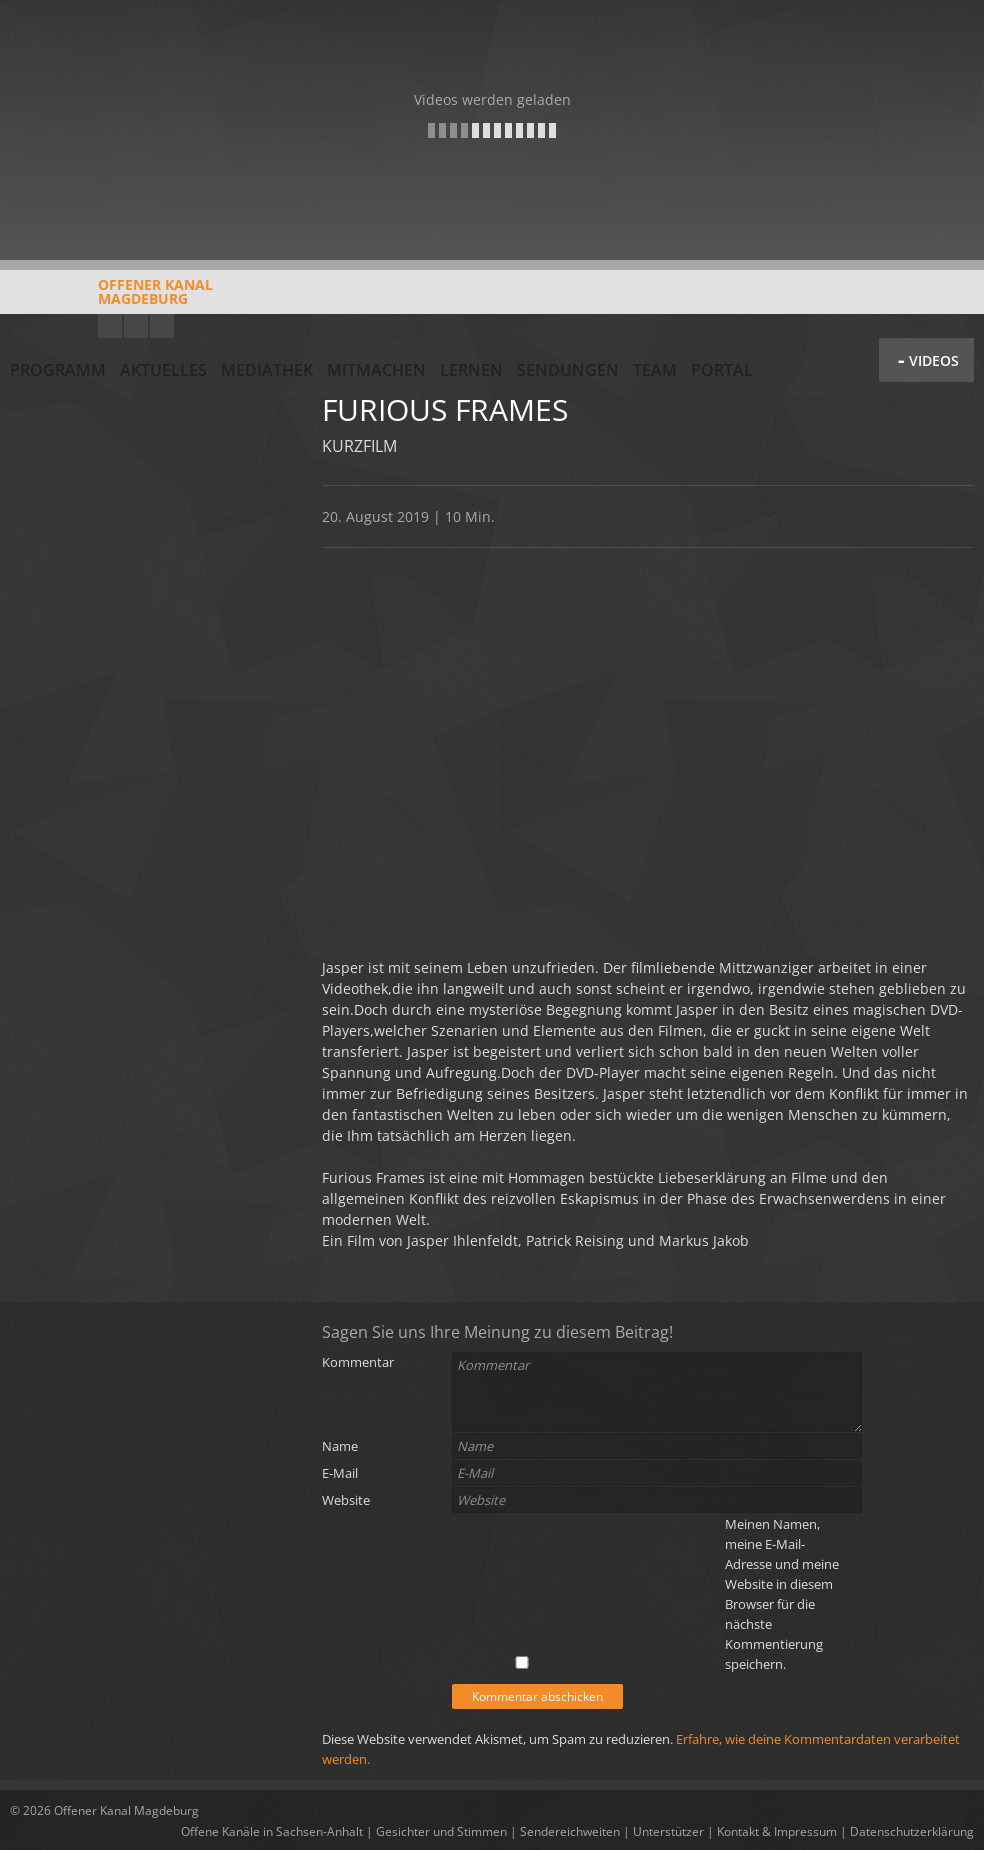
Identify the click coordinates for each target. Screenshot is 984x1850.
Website (346, 1500)
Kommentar (358, 1362)
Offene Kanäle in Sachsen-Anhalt (272, 1831)
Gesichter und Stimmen (441, 1831)
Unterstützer (668, 1831)
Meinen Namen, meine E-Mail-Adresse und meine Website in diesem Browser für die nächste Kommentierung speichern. (782, 1594)
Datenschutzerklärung (912, 1831)
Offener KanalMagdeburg (111, 299)
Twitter (162, 326)
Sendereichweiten (570, 1831)
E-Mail (340, 1473)
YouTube (110, 326)
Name (340, 1446)
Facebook (136, 326)
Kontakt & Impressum (777, 1831)
